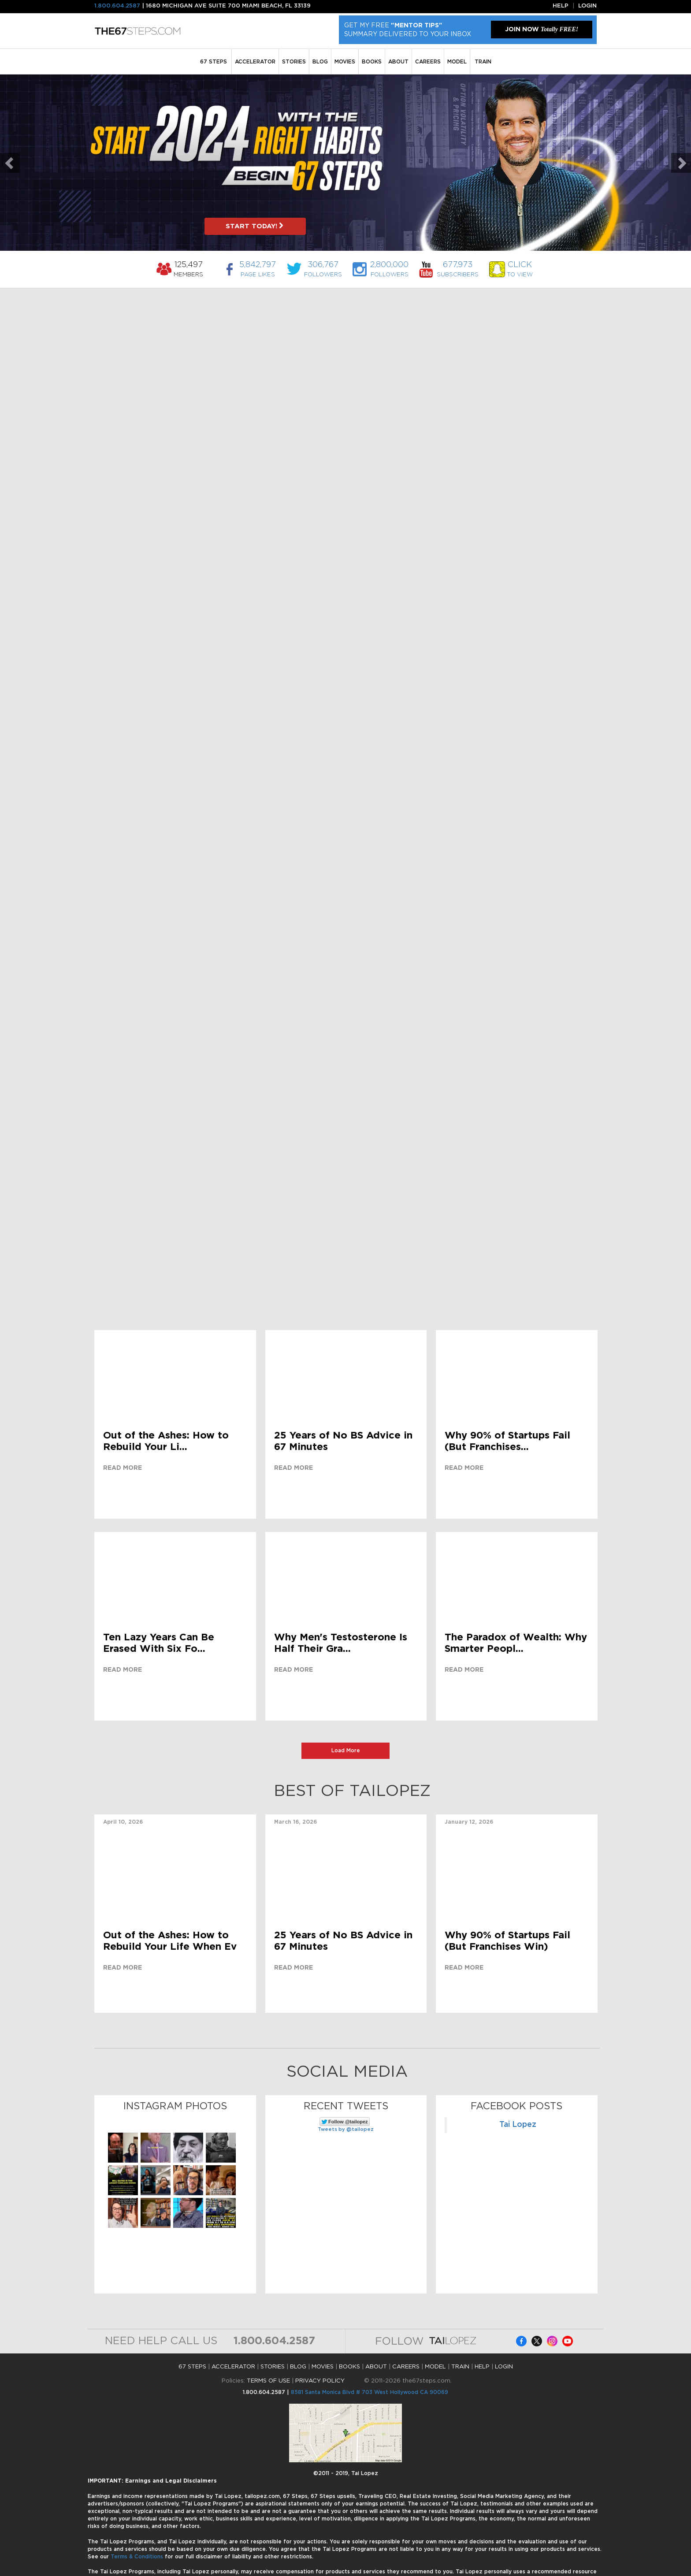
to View (520, 269)
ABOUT (398, 61)
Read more (122, 1468)
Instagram (552, 2341)
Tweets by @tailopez (346, 2129)
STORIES (294, 61)
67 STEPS (213, 61)
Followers (323, 269)
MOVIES (344, 61)
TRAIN (483, 61)
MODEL (457, 61)
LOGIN (504, 2367)
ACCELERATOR (255, 61)
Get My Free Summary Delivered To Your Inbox (407, 29)
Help (560, 6)
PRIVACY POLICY (320, 2381)
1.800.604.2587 (117, 6)
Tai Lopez (517, 2125)
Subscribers (458, 269)
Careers (428, 61)
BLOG (320, 61)
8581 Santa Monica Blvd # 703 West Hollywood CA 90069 (369, 2392)
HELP (482, 2367)
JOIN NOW (541, 29)
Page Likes (257, 269)
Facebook (521, 2341)
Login (587, 6)
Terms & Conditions (138, 2556)
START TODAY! (255, 226)
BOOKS (372, 61)
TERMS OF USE (268, 2381)
